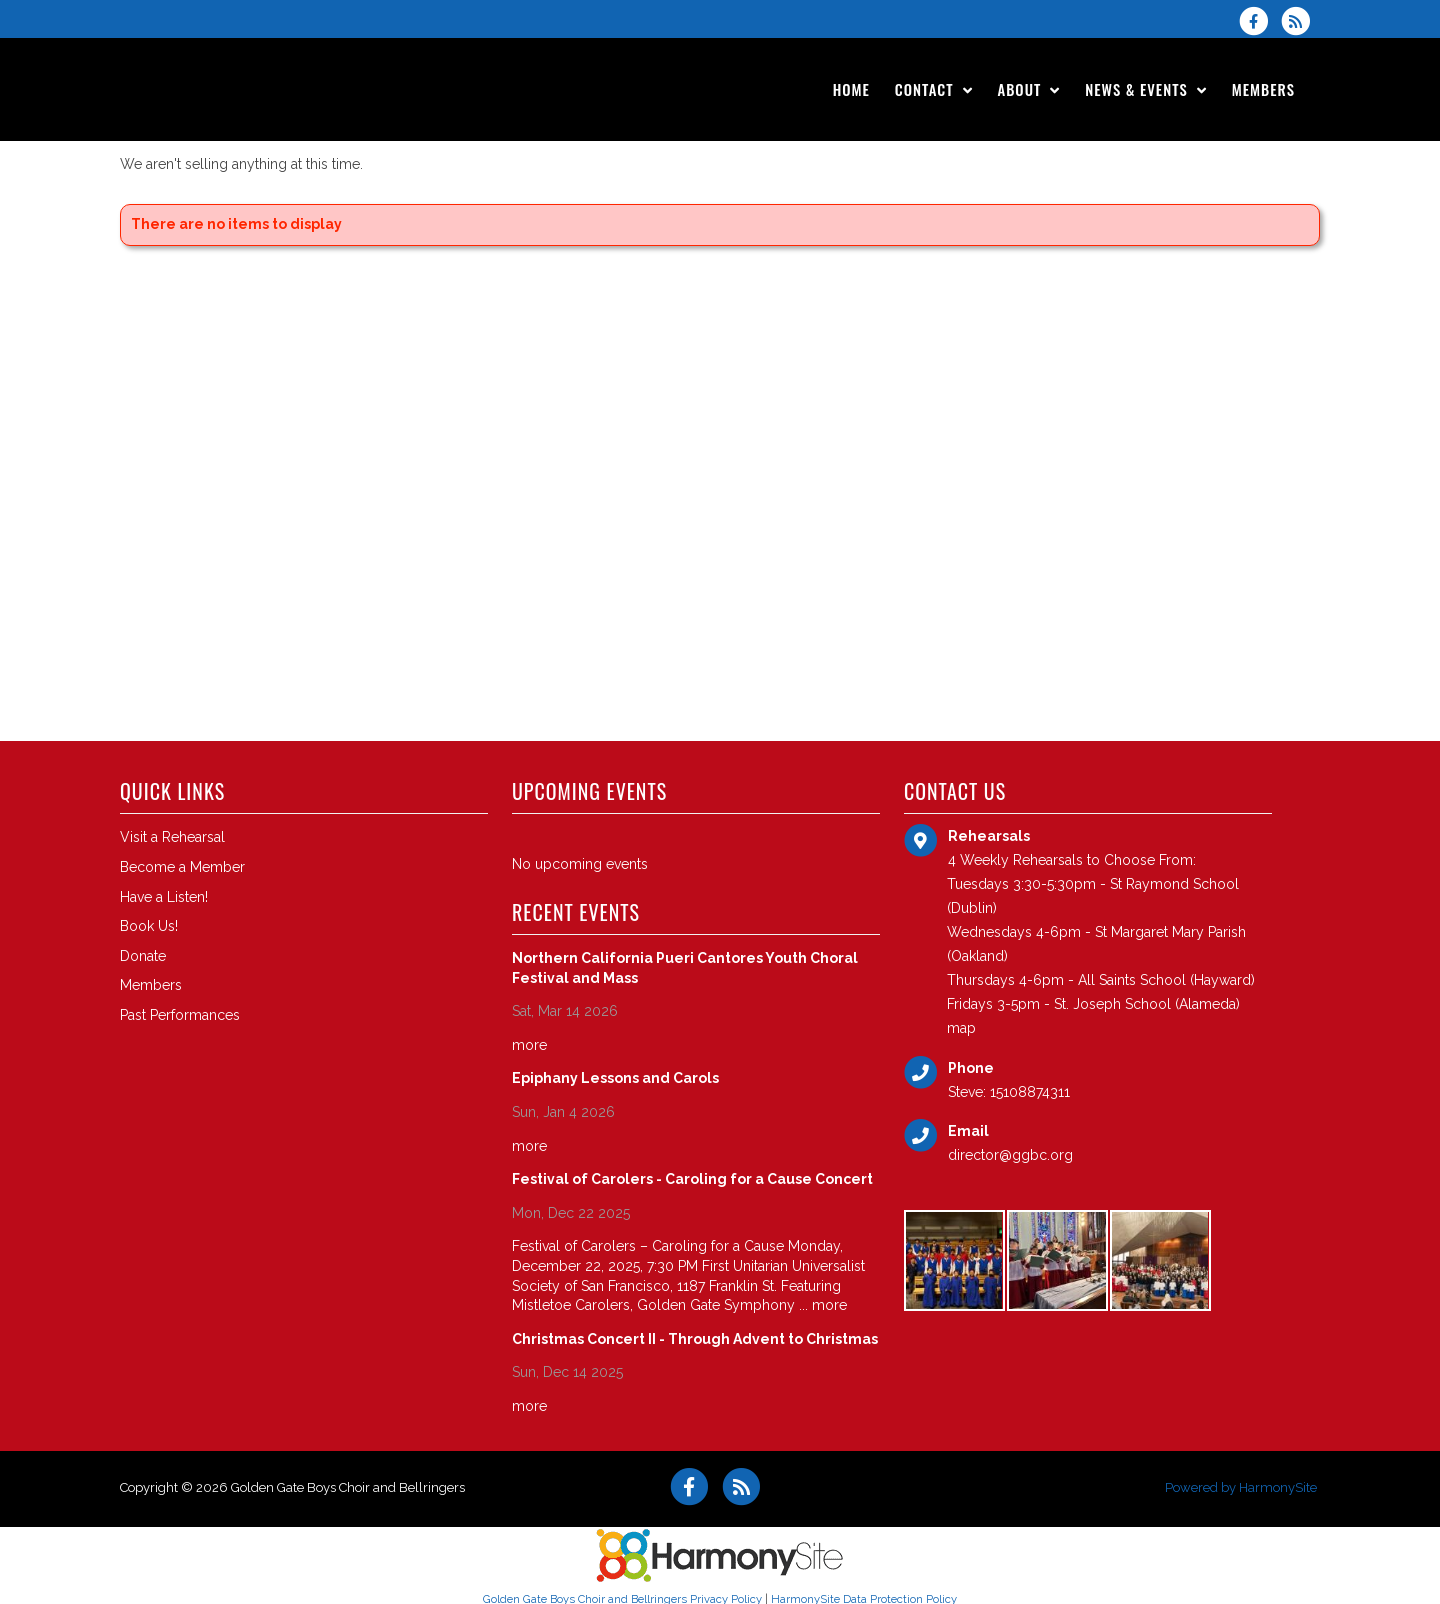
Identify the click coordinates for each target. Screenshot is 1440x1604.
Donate (143, 956)
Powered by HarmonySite (1241, 1487)
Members (151, 985)
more (529, 1045)
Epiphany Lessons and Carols (615, 1078)
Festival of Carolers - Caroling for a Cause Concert (692, 1179)
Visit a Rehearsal (172, 837)
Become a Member (182, 867)
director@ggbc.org (1010, 1155)
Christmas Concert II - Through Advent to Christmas (695, 1339)
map (961, 1028)
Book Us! (149, 926)
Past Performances (180, 1015)
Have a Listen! (164, 897)
